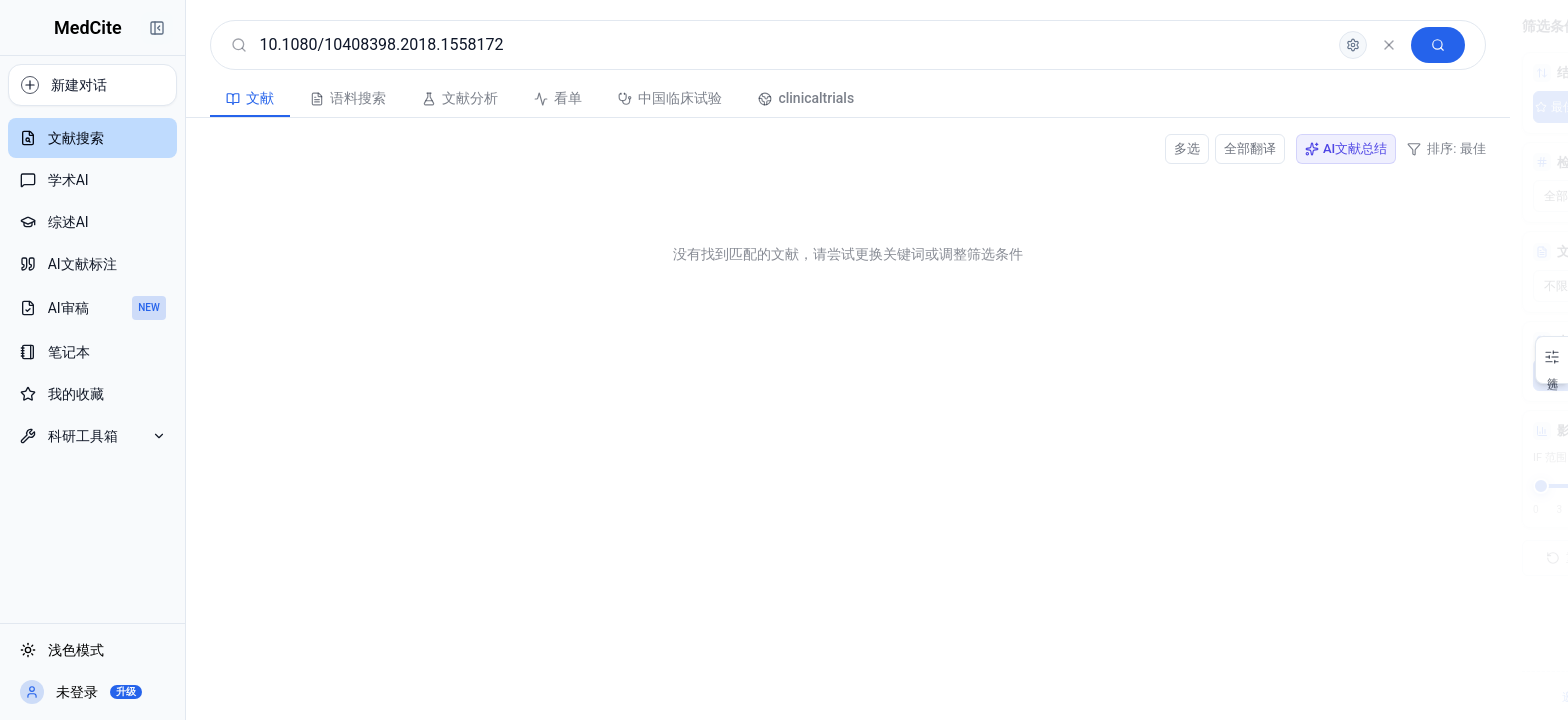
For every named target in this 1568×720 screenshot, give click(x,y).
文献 (128, 98)
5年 (1465, 375)
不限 (1356, 375)
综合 (1466, 107)
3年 (1411, 375)
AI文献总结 (1144, 148)
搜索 (1492, 558)
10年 (1521, 375)
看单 (436, 98)
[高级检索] (1151, 45)
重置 (1371, 558)
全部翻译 (1048, 148)
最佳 (1356, 107)
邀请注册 (1395, 697)
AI (1520, 107)
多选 (985, 148)
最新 (1411, 107)
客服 (1450, 697)
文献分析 (338, 98)
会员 (1493, 697)
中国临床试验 (548, 98)
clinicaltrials (684, 98)
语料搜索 (226, 98)
